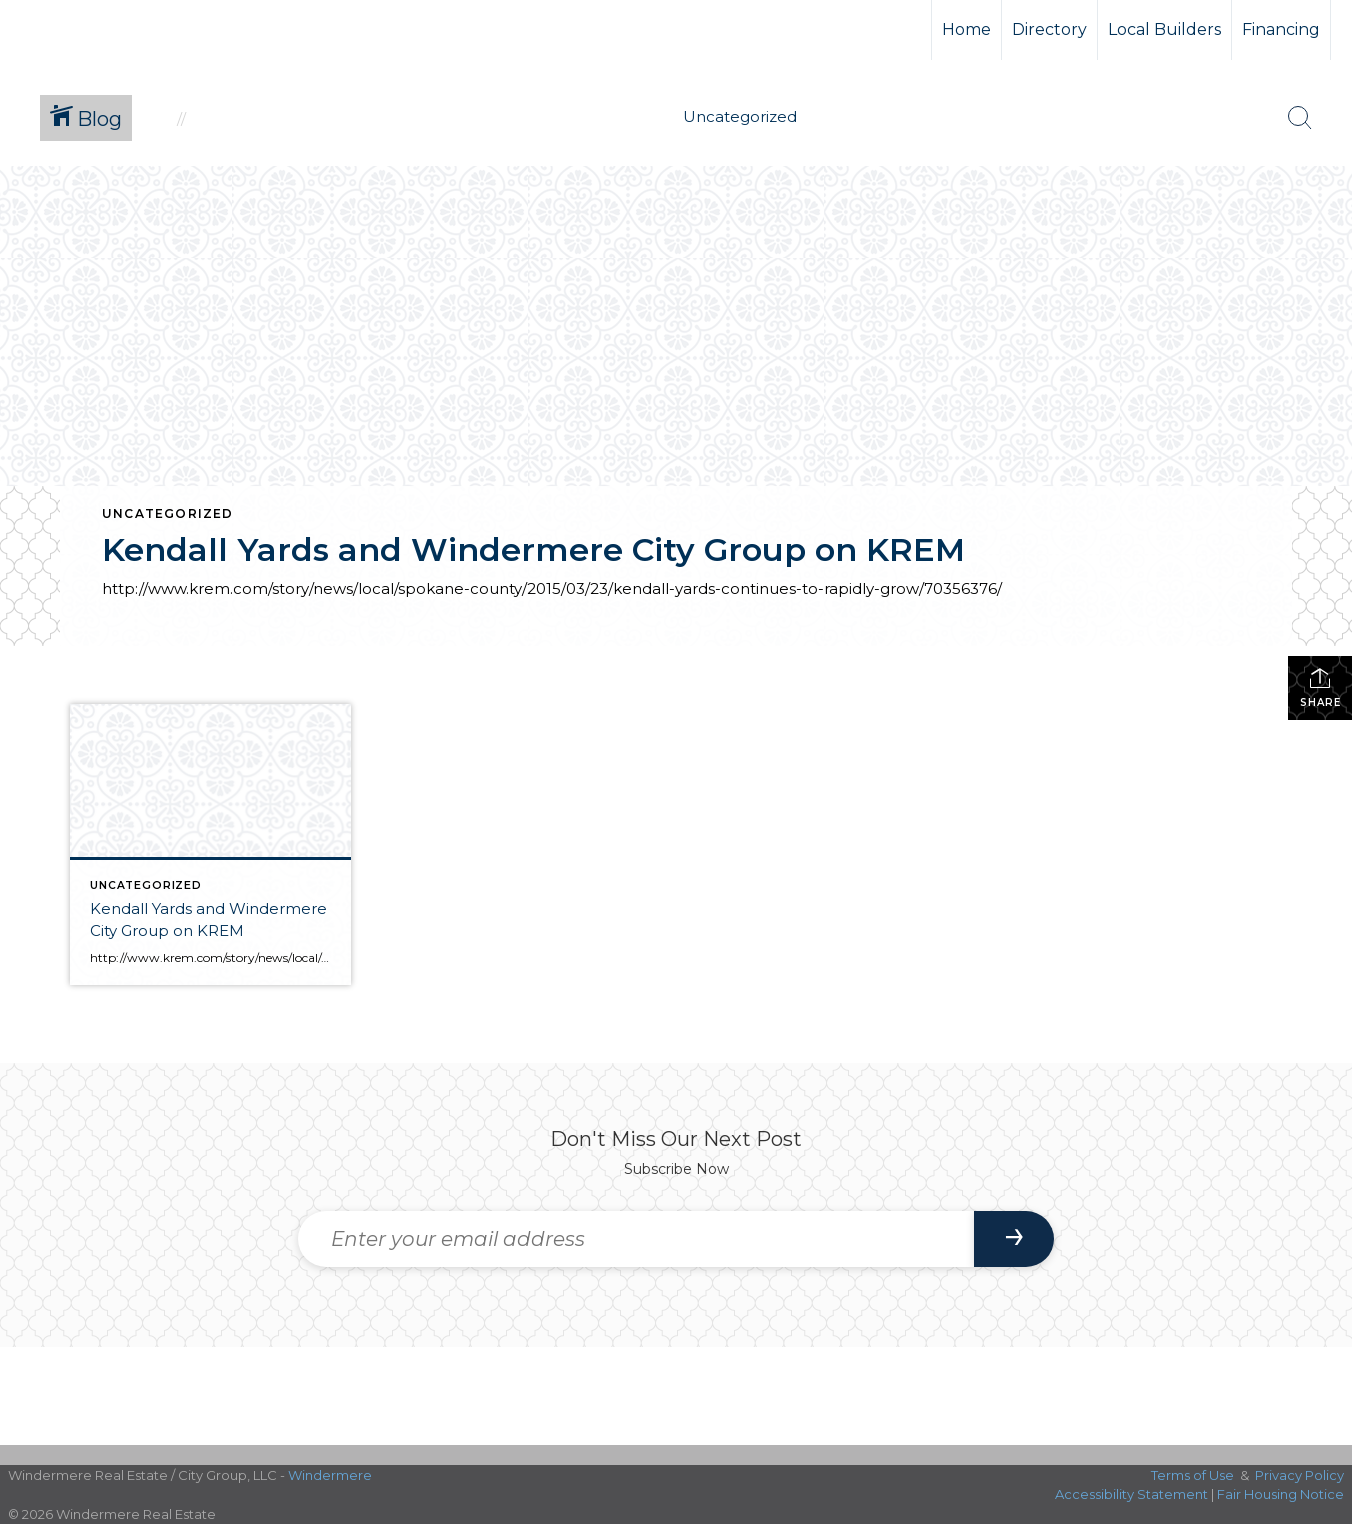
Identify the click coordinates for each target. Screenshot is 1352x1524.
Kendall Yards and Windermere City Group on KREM (533, 549)
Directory (1049, 29)
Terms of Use (1192, 1475)
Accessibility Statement (1131, 1494)
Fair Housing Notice (1280, 1494)
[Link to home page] (90, 30)
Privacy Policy (1299, 1475)
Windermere (330, 1475)
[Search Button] (1300, 118)
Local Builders (1164, 29)
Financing (1281, 29)
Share (1320, 687)
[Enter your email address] (636, 1239)
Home (966, 29)
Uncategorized (168, 513)
